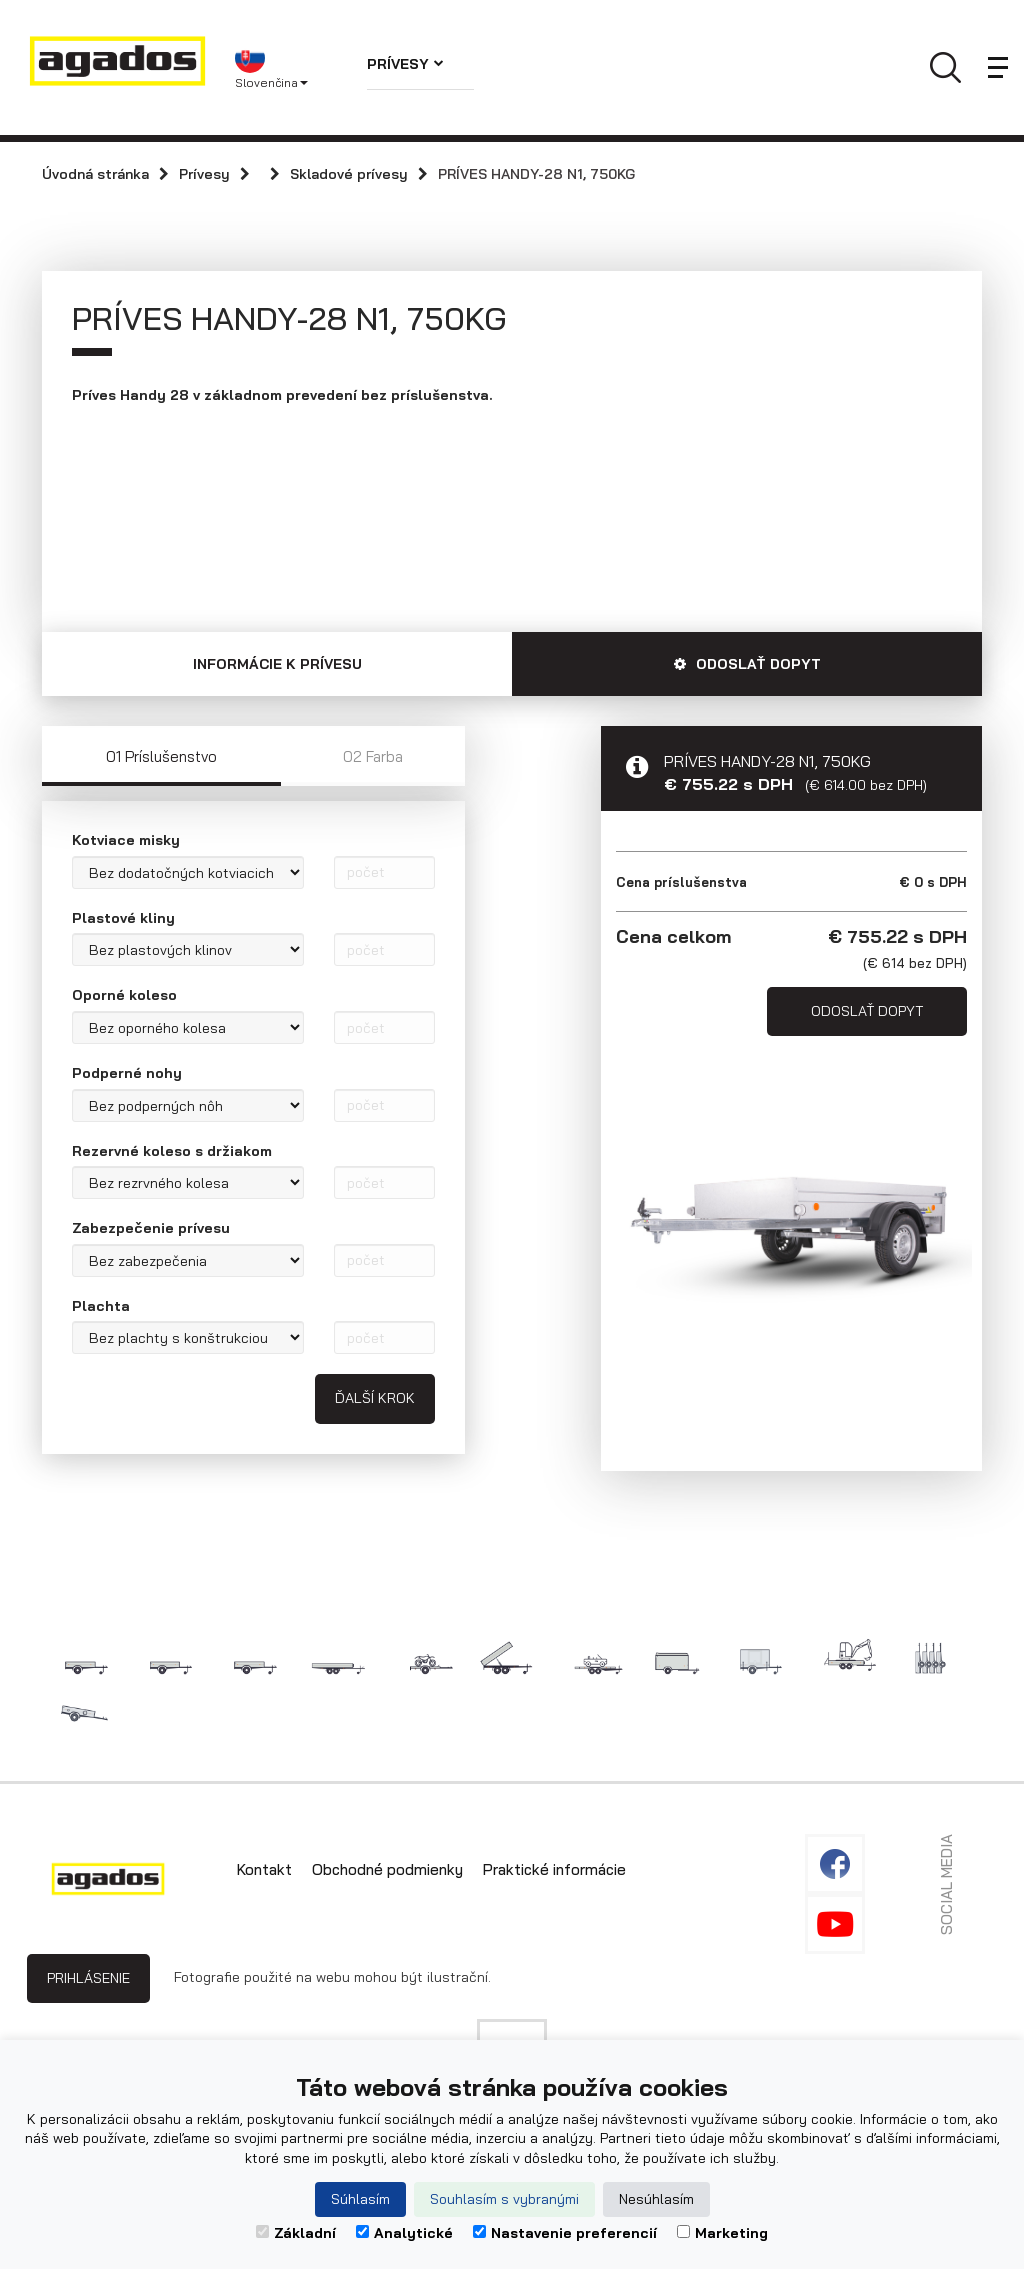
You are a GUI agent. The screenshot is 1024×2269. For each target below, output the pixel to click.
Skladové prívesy (349, 174)
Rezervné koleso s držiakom (172, 1147)
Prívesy (405, 64)
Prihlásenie (88, 1974)
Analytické (404, 2233)
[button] (286, 68)
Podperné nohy (127, 1069)
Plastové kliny (123, 914)
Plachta (101, 1302)
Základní (296, 2233)
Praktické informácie (554, 1865)
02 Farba (373, 753)
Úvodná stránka (95, 174)
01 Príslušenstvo (161, 753)
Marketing (722, 2233)
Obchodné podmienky (387, 1865)
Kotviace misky (126, 837)
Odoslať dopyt (867, 1007)
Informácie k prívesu (277, 661)
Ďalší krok (375, 1395)
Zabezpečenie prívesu (151, 1225)
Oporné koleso (124, 992)
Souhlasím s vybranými (504, 2199)
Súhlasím (360, 2199)
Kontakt (264, 1865)
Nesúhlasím (656, 2199)
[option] (791, 1217)
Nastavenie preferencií (565, 2233)
